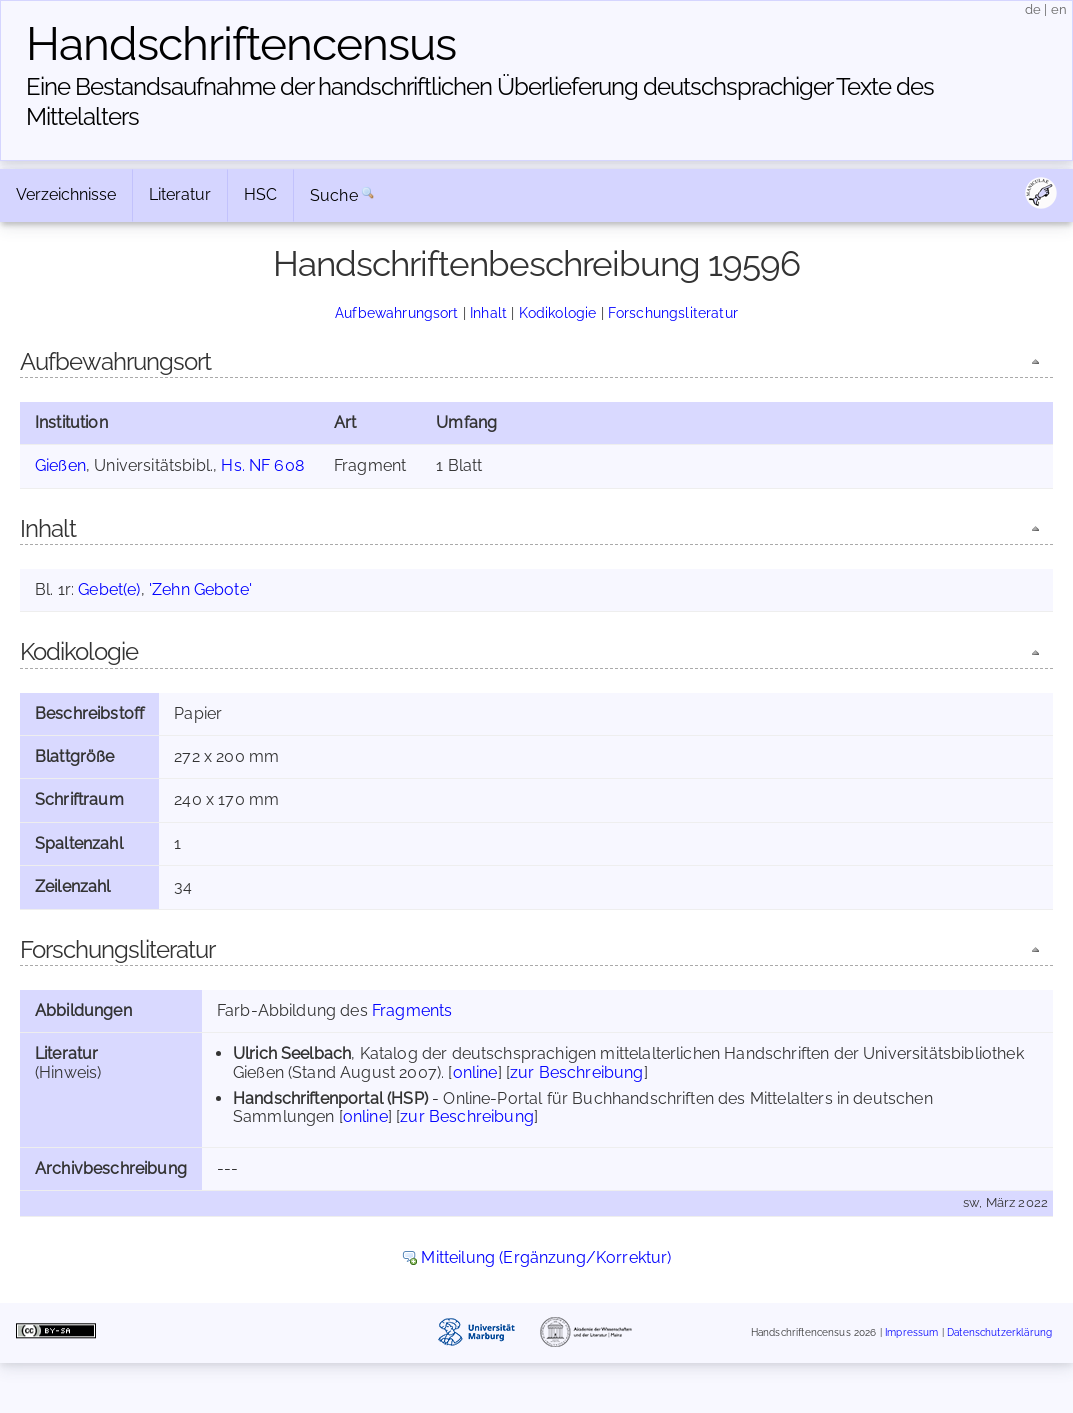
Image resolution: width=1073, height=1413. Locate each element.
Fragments (412, 1010)
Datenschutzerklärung (999, 1332)
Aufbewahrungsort (397, 312)
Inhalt (488, 312)
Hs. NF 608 (262, 465)
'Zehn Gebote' (200, 589)
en (1059, 9)
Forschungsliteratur (673, 312)
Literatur (180, 194)
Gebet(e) (109, 589)
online (475, 1072)
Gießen (60, 465)
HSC (260, 194)
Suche (334, 195)
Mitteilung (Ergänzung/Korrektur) (546, 1257)
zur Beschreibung (577, 1072)
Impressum (911, 1332)
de (1033, 9)
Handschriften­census (241, 44)
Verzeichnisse (66, 194)
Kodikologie (558, 312)
